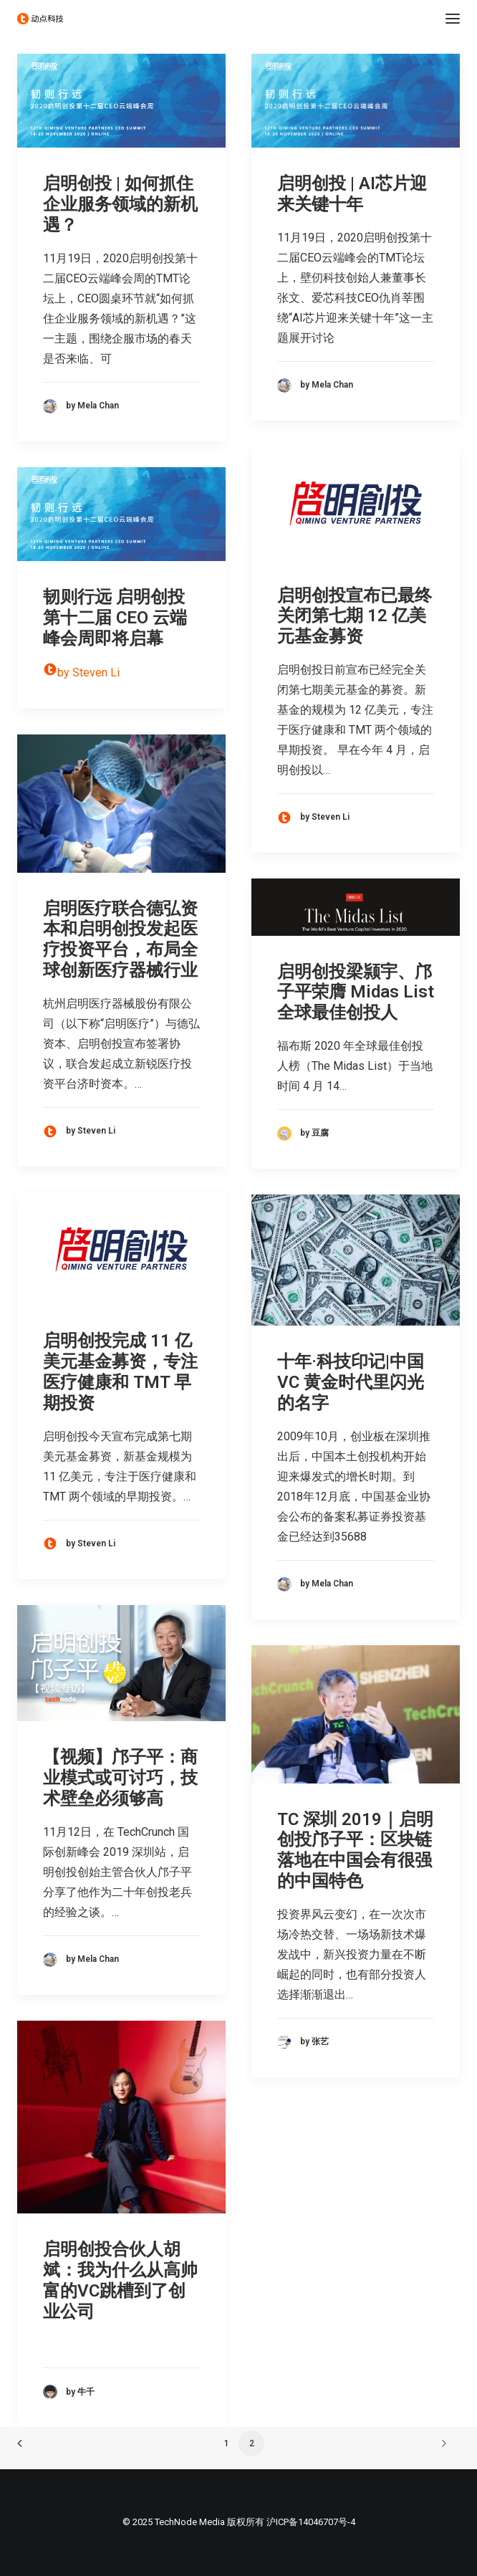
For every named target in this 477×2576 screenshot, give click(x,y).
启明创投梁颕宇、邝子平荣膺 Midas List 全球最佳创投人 (355, 992)
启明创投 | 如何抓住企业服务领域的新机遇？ (120, 204)
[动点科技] (40, 18)
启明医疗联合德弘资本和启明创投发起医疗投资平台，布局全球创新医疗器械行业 (120, 939)
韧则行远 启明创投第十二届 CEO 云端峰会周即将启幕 (115, 617)
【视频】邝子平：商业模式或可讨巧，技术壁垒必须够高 (120, 1778)
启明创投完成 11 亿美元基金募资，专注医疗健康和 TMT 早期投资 (120, 1371)
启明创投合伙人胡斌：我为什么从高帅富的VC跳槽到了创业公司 (120, 2280)
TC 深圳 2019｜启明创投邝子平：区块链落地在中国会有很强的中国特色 (355, 1850)
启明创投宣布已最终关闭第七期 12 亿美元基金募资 (354, 616)
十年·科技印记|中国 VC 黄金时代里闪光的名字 (350, 1382)
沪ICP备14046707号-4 (310, 2522)
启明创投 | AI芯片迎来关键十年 (352, 193)
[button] (452, 18)
